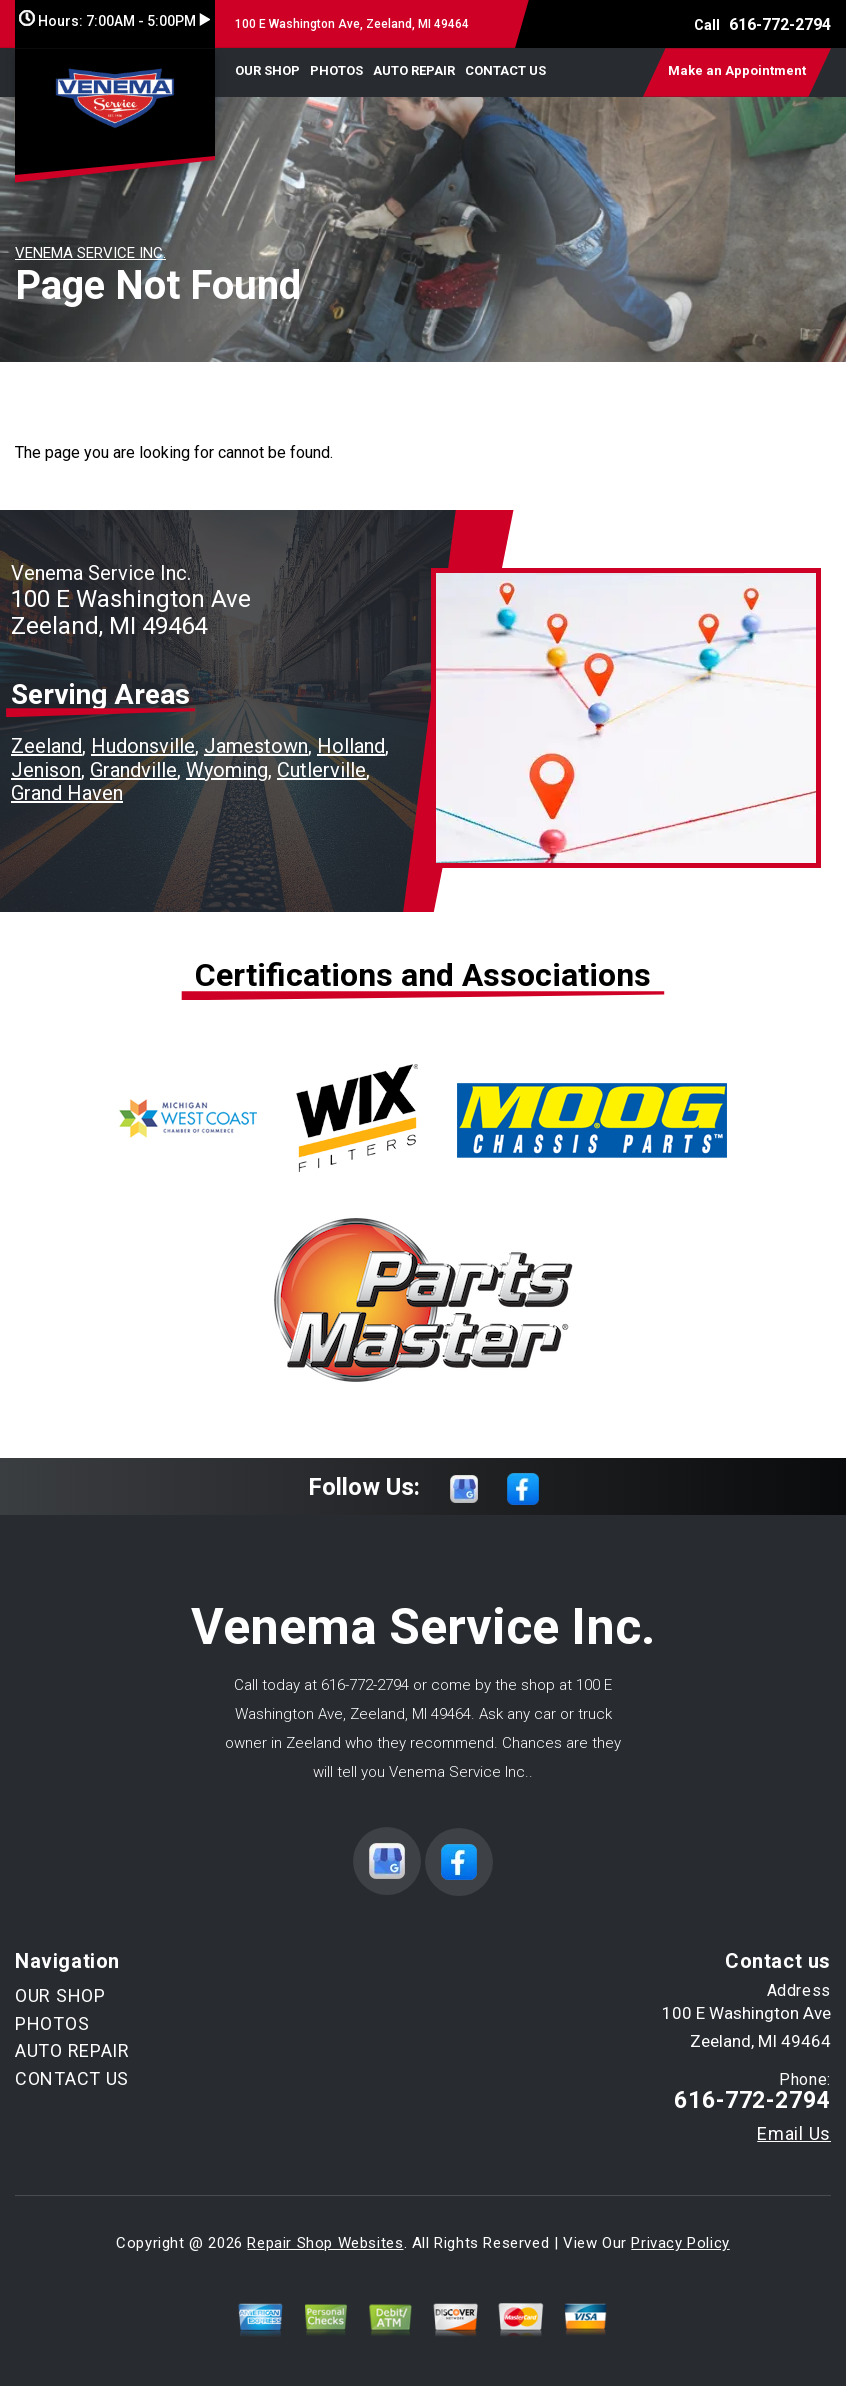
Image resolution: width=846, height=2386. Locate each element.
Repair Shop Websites (325, 2243)
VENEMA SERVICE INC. (90, 253)
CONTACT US (505, 70)
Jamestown (256, 746)
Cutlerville (321, 770)
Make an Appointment (737, 70)
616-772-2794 (780, 24)
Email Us (794, 2134)
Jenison (46, 770)
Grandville (133, 770)
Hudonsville (143, 746)
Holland (351, 746)
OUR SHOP (267, 70)
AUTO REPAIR (414, 70)
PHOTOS (336, 70)
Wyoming (227, 770)
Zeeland (46, 746)
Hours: (114, 21)
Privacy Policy (680, 2243)
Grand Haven (67, 793)
